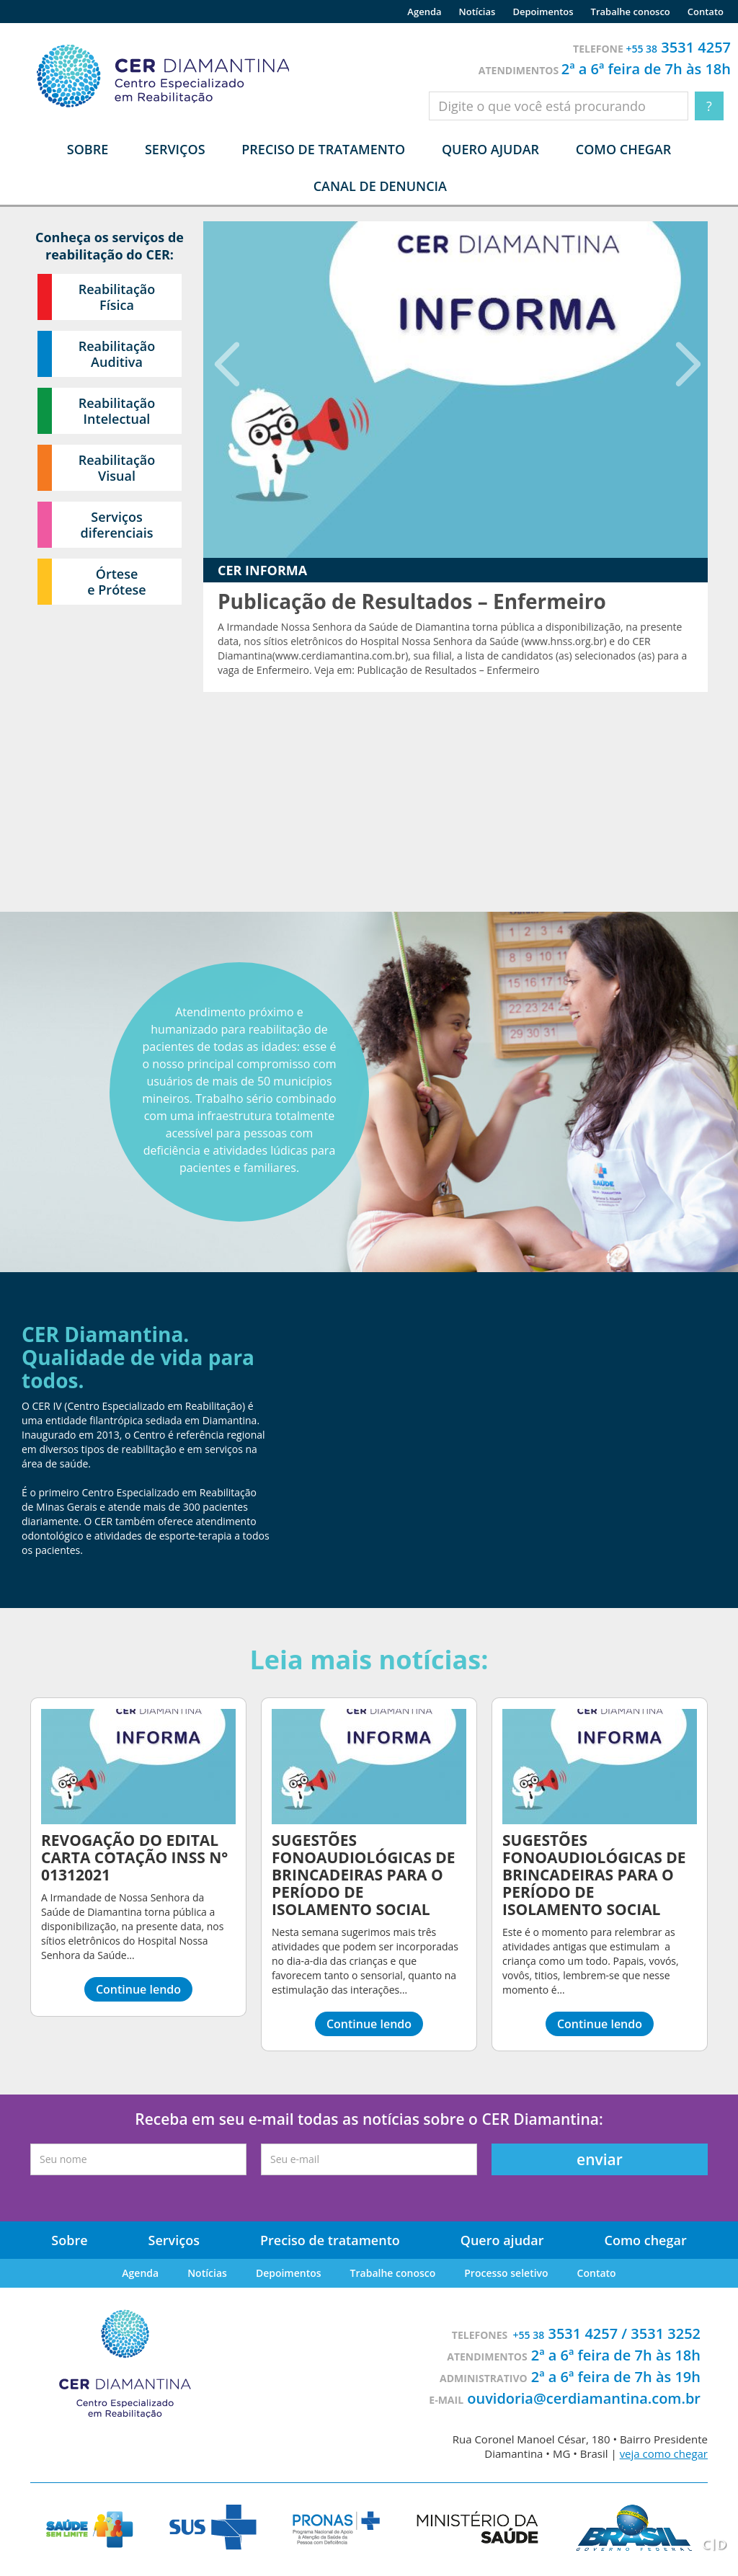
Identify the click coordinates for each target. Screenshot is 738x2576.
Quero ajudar (490, 149)
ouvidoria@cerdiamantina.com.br (584, 2398)
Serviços (174, 2240)
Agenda (424, 11)
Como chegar (623, 149)
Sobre (69, 2240)
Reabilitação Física (117, 297)
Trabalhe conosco (630, 11)
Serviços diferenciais (117, 524)
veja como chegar (664, 2453)
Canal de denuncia (380, 186)
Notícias (477, 11)
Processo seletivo (506, 2273)
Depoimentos (542, 11)
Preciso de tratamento (323, 149)
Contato (706, 11)
